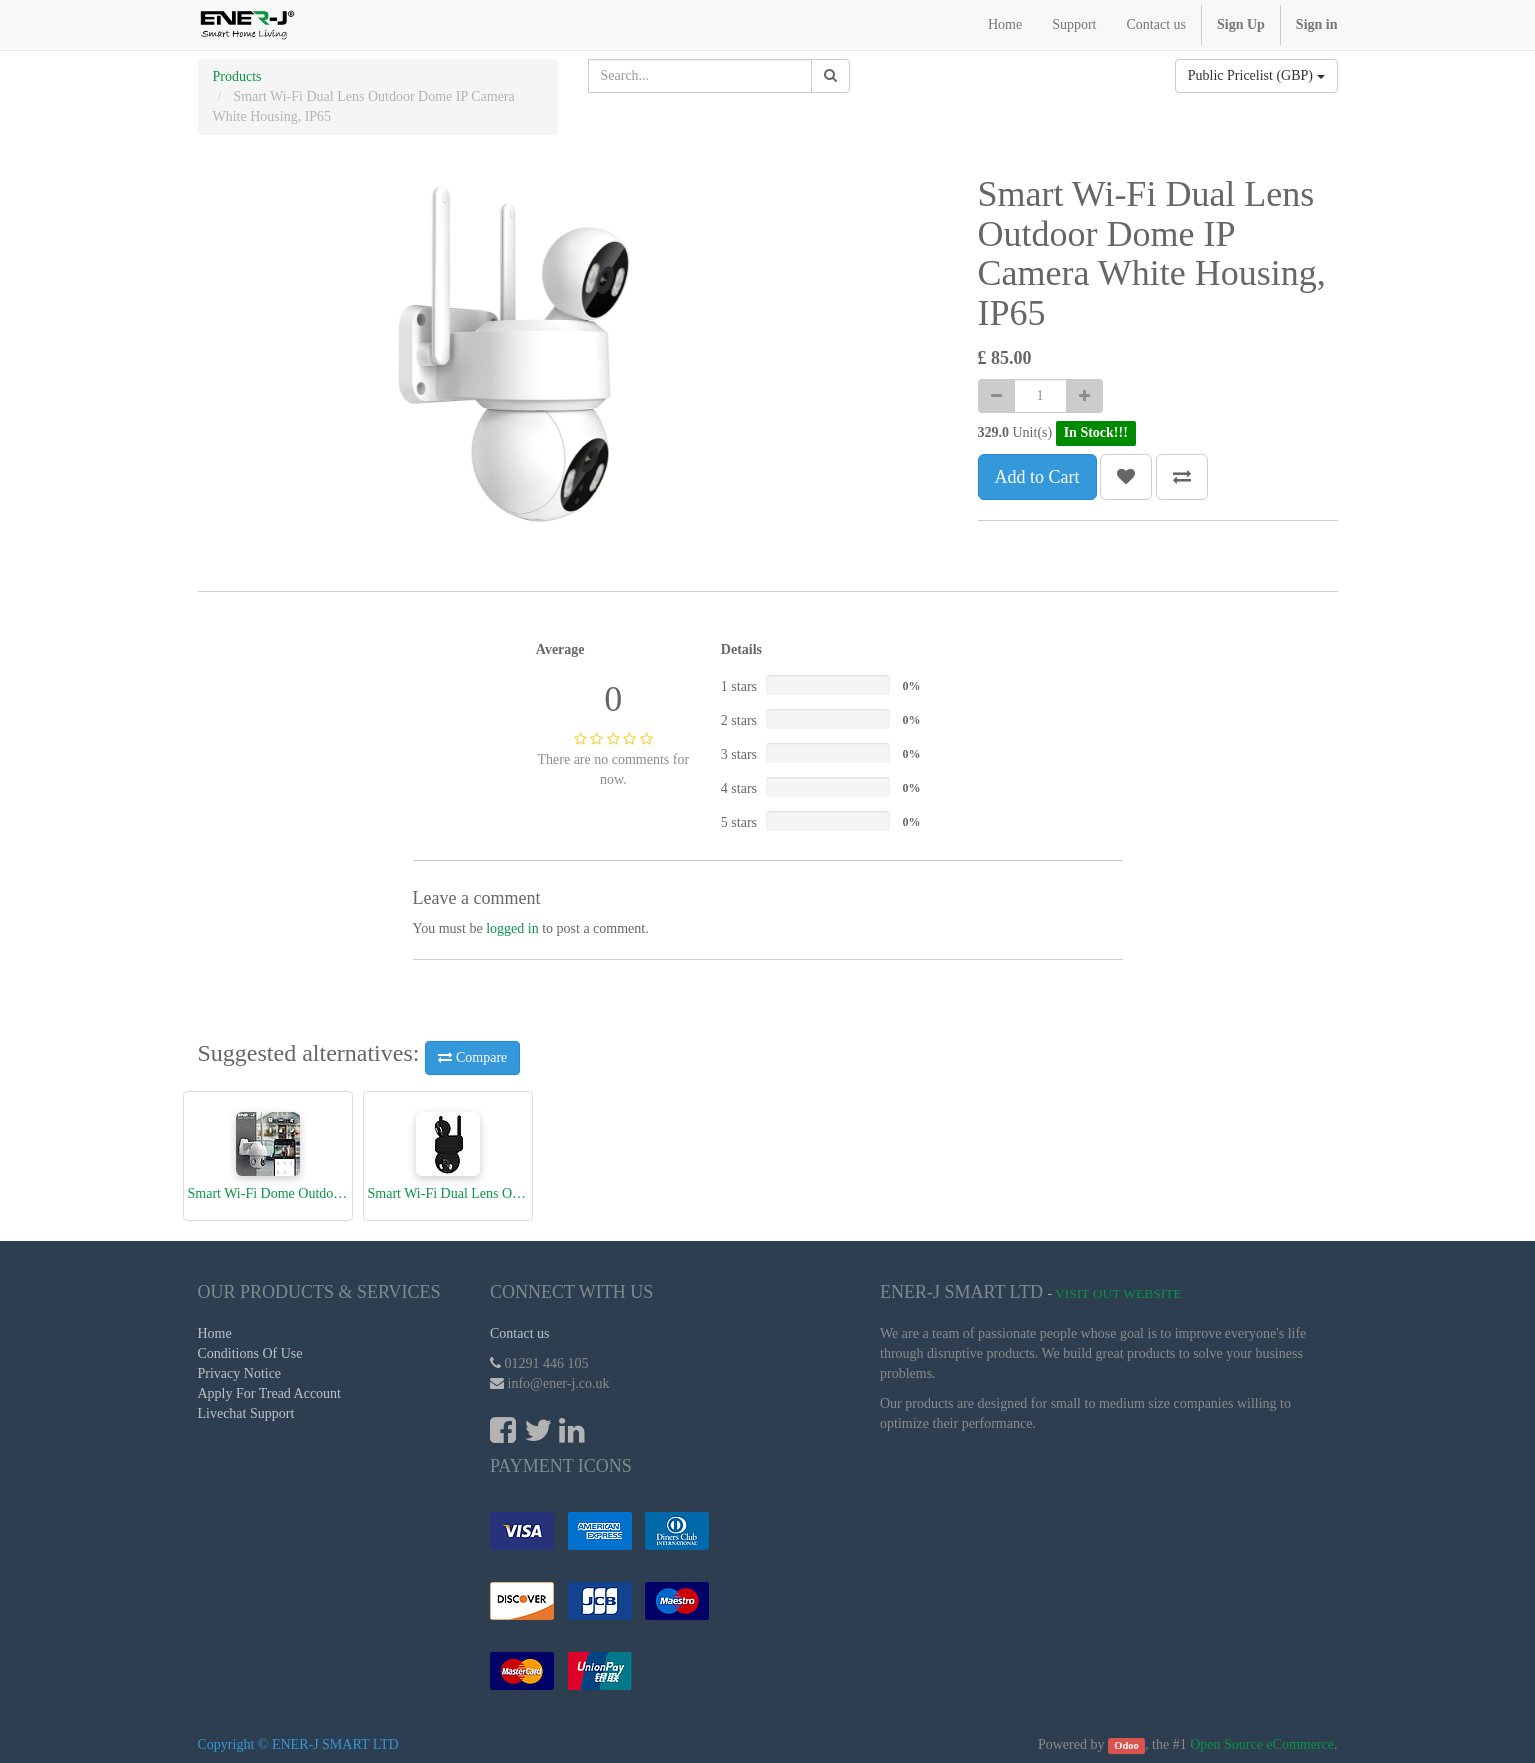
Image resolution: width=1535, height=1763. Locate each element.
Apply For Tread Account (270, 1393)
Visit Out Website (1118, 1293)
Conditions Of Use (250, 1353)
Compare (472, 1057)
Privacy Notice (240, 1373)
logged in (512, 928)
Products (237, 76)
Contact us (520, 1333)
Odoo (1126, 1745)
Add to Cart (1037, 477)
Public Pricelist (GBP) (1256, 75)
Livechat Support (246, 1413)
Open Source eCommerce (1262, 1744)
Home (215, 1333)
